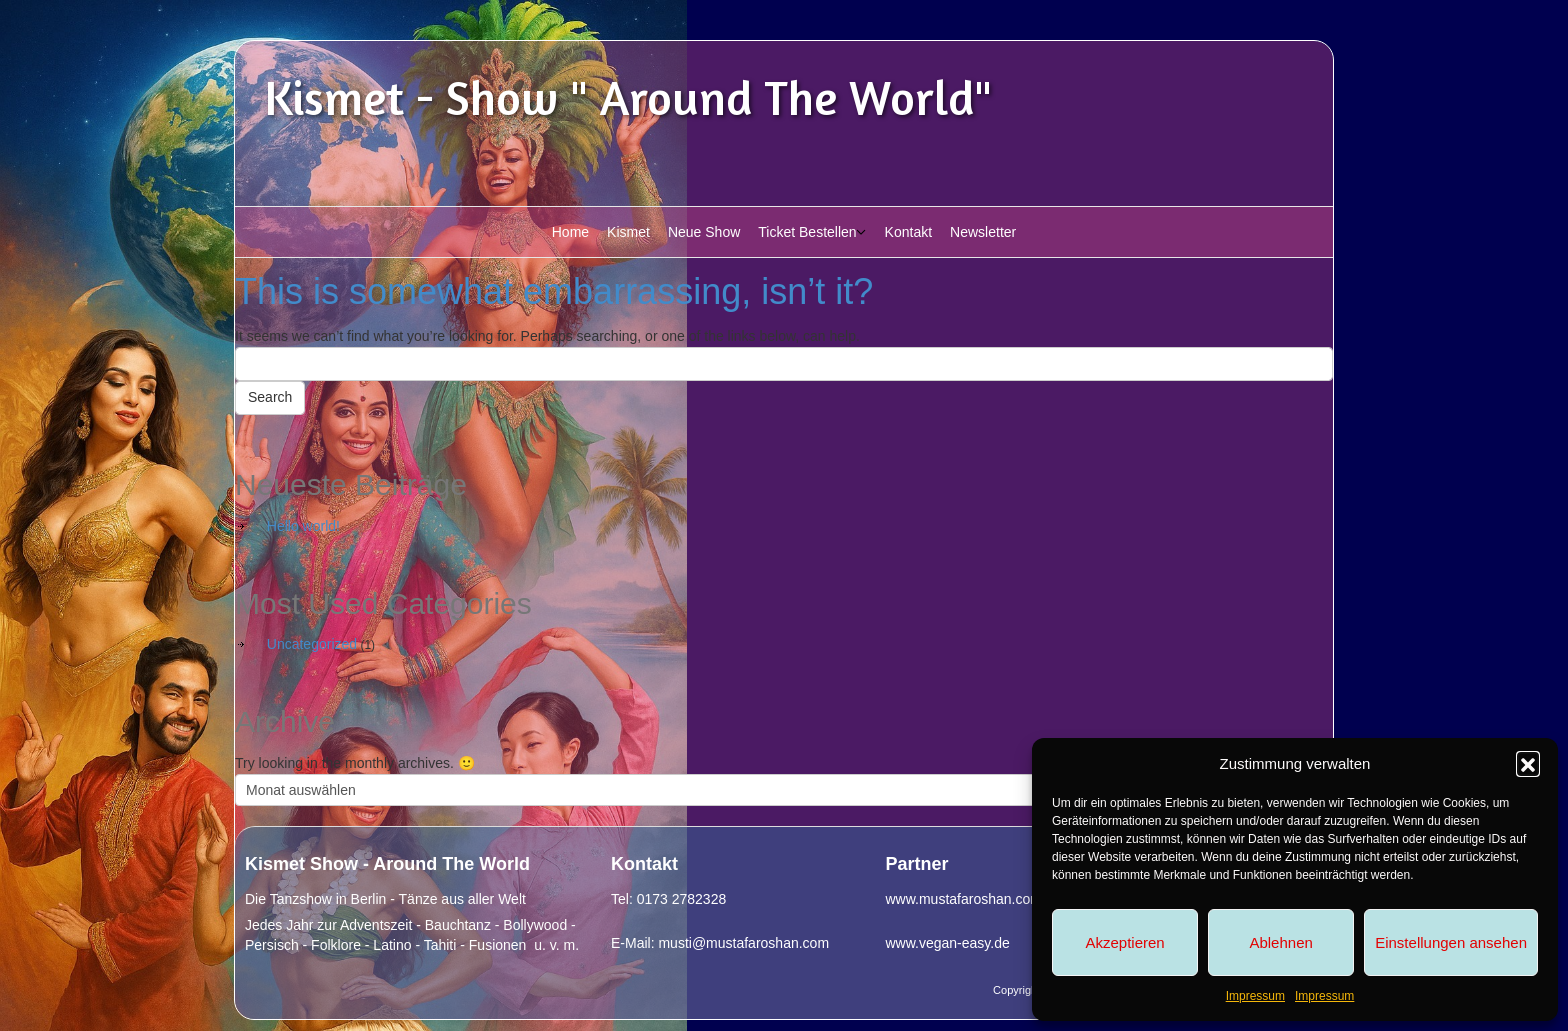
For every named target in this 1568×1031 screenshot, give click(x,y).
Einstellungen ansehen (1451, 942)
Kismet (628, 232)
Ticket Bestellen (807, 232)
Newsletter (983, 232)
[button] (1528, 763)
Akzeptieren (1124, 942)
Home (570, 232)
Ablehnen (1280, 942)
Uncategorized (312, 644)
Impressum (1255, 996)
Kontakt (908, 232)
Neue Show (704, 232)
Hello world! (303, 526)
